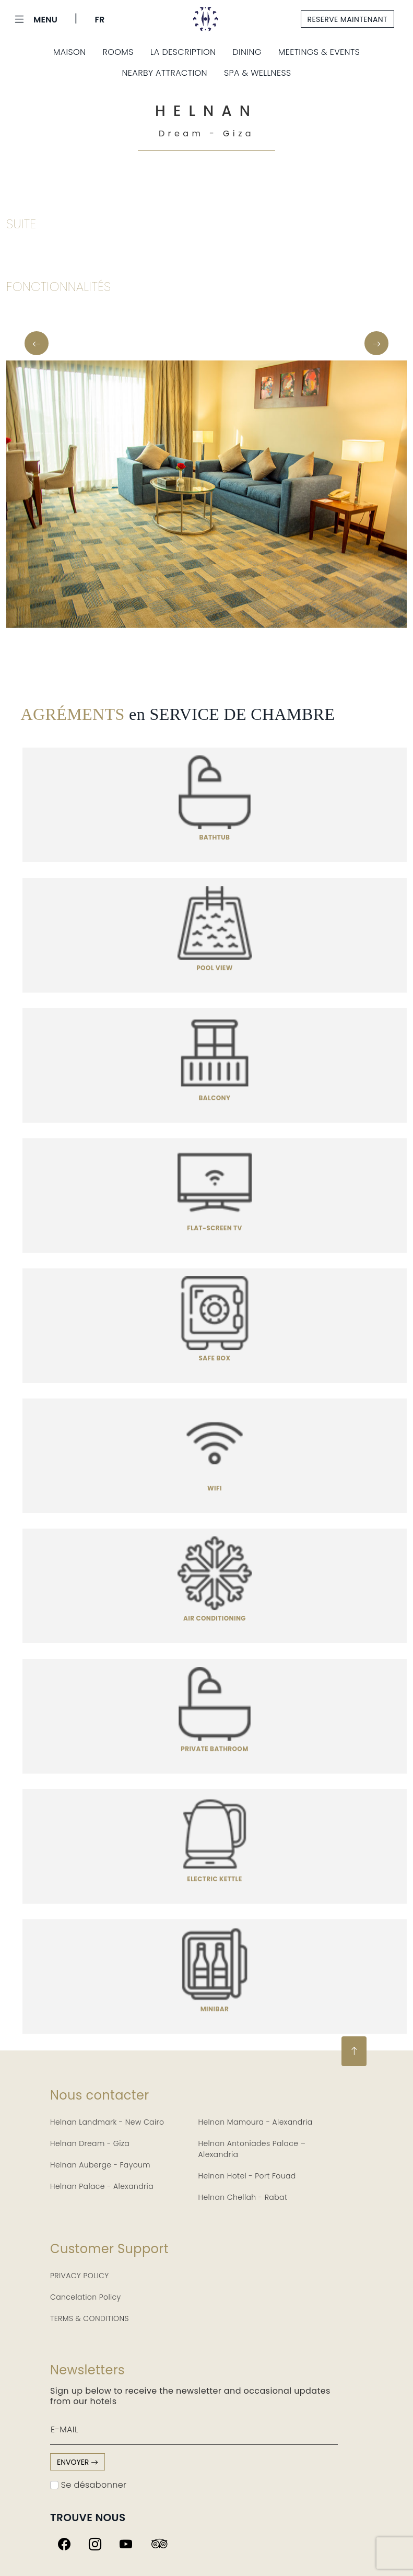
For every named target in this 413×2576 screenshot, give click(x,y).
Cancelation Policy (85, 2297)
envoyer (77, 2462)
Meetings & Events (319, 52)
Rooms (117, 52)
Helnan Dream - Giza (89, 2143)
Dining (247, 52)
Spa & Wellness (257, 73)
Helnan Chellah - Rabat (243, 2197)
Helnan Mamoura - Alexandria (255, 2122)
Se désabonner (88, 2485)
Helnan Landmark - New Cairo (107, 2122)
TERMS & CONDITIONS (89, 2318)
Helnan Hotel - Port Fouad (247, 2176)
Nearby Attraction (164, 73)
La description (183, 52)
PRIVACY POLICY (79, 2275)
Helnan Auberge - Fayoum (100, 2165)
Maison (69, 52)
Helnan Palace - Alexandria (102, 2186)
